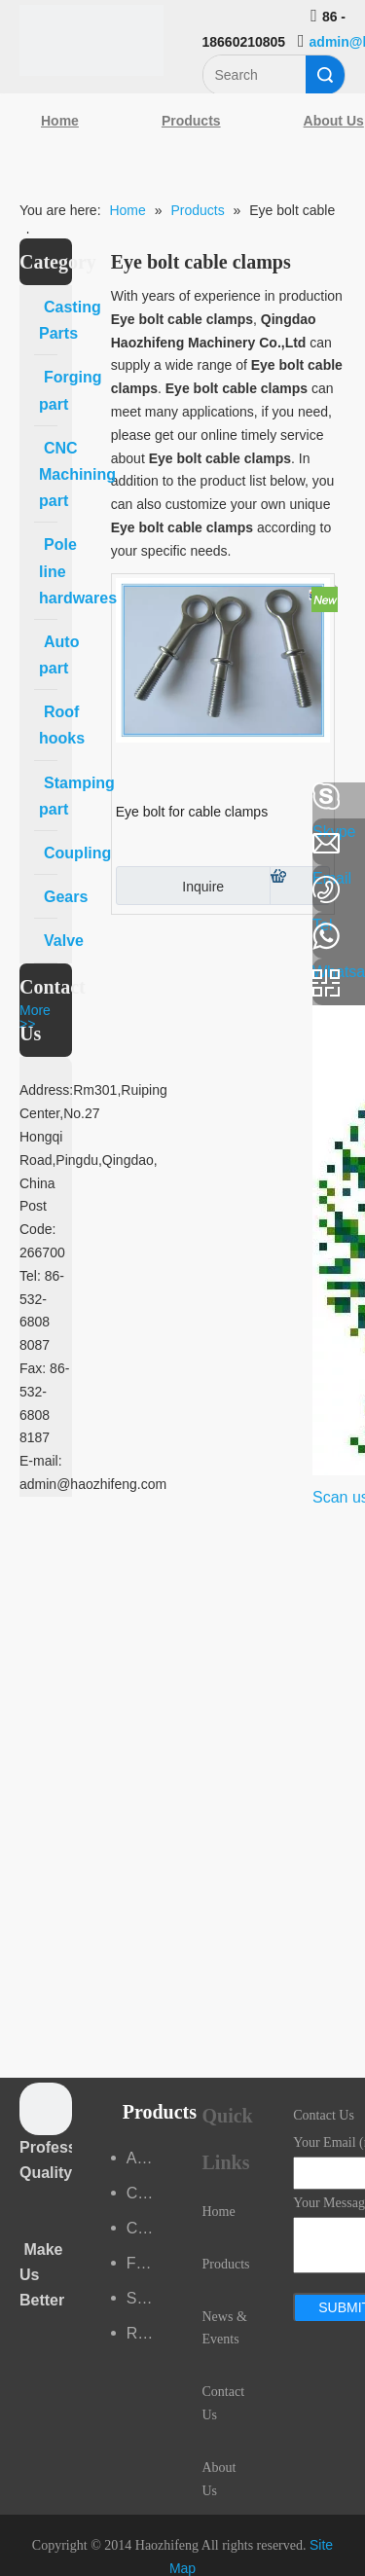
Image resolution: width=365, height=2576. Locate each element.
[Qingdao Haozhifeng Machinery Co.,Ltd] (91, 40)
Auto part (145, 2158)
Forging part (145, 2263)
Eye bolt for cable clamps (192, 811)
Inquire (170, 885)
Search (325, 74)
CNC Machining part (145, 2228)
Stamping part (145, 2298)
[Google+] (24, 900)
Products (191, 120)
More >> (35, 1017)
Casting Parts (145, 2193)
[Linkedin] (24, 848)
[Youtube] (24, 951)
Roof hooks (145, 2333)
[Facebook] (24, 797)
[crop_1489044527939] (45, 2109)
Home (60, 120)
